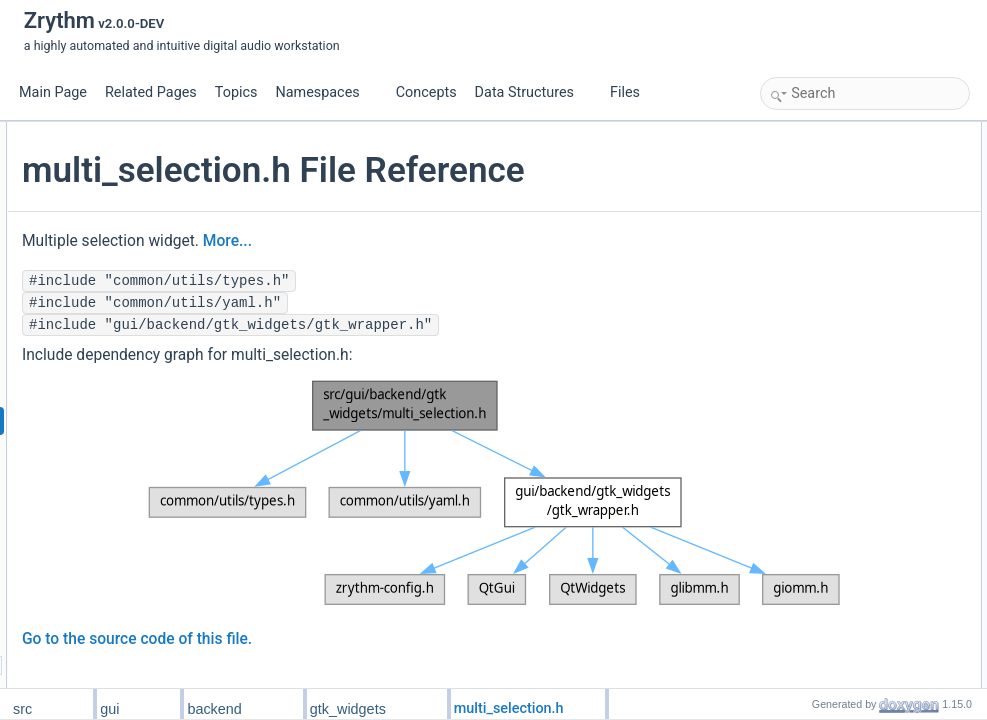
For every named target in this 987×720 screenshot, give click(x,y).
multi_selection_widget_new (856, 265)
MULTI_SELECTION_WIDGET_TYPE (883, 199)
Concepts (426, 92)
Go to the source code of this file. (375, 601)
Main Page (53, 92)
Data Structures (532, 92)
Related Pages (151, 92)
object (798, 331)
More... (465, 283)
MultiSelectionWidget (838, 155)
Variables (790, 287)
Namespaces (325, 92)
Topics (236, 92)
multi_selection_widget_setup (860, 243)
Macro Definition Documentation (851, 375)
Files (632, 92)
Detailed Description (819, 353)
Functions (792, 221)
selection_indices (827, 309)
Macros (785, 177)
